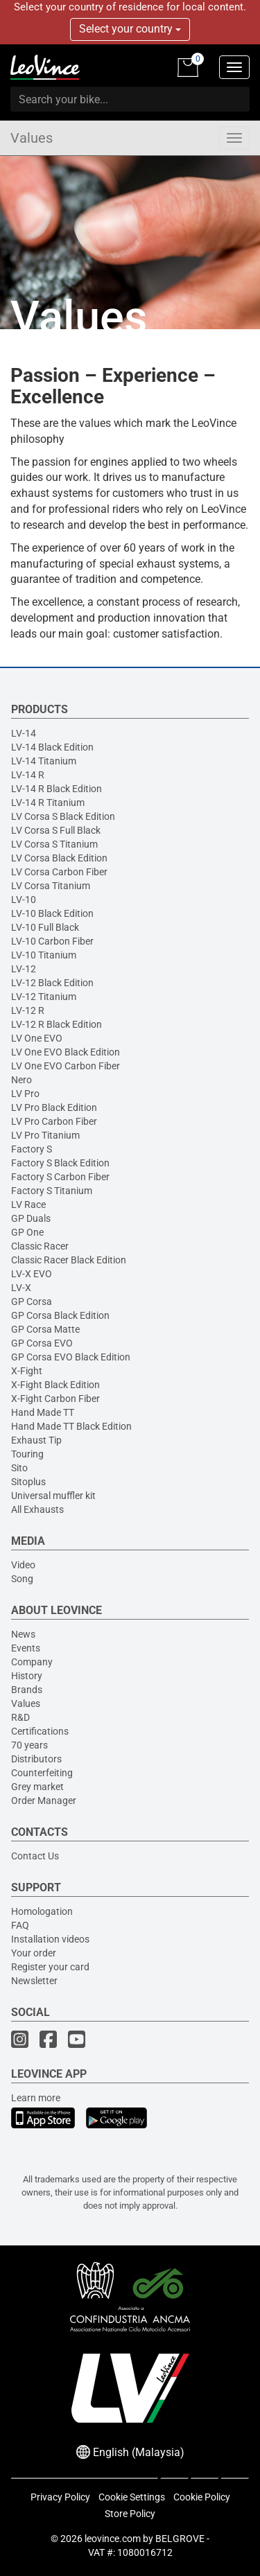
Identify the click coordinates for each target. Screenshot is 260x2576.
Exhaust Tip (36, 1440)
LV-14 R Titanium (48, 802)
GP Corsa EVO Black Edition (70, 1357)
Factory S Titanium (51, 1190)
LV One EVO (36, 1038)
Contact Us (35, 1855)
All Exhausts (37, 1509)
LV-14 (23, 733)
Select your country (130, 28)
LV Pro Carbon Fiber (54, 1121)
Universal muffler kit (53, 1495)
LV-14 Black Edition (52, 747)
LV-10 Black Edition (52, 913)
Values (31, 138)
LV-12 (23, 968)
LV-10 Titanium (43, 955)
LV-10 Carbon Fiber (52, 941)
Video (23, 1564)
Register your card (50, 1966)
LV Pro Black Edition (54, 1107)
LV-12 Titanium (43, 996)
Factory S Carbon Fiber (60, 1176)
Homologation (42, 1911)
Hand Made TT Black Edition (71, 1426)
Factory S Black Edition (60, 1162)
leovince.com (113, 2538)
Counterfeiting (42, 1772)
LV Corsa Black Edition (59, 858)
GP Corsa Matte (45, 1329)
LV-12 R (27, 1010)
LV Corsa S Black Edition (63, 816)
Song (22, 1578)
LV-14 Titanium (43, 760)
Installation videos (50, 1939)
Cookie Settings (131, 2497)
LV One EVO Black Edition (65, 1052)
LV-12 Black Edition (52, 982)
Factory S (31, 1149)
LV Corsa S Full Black (56, 830)
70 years (29, 1745)
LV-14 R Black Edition (56, 788)
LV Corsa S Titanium (54, 844)
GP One (27, 1232)
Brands (26, 1689)
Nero (21, 1079)
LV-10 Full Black (45, 927)
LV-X (21, 1287)
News (23, 1634)
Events (25, 1648)
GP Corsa (31, 1301)
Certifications (40, 1731)
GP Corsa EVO (42, 1343)
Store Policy (130, 2513)
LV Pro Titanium (45, 1135)
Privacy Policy (60, 2497)
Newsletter (34, 1980)
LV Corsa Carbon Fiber (59, 871)
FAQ (20, 1925)
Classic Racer (40, 1246)
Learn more (35, 2097)
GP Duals (31, 1218)
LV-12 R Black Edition (56, 1024)
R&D (20, 1717)
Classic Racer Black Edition (68, 1259)
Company (32, 1661)
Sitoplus (28, 1481)
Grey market (37, 1786)
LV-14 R (27, 774)
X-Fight (26, 1370)
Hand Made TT (42, 1412)
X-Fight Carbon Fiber (55, 1398)
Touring (27, 1454)
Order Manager (43, 1800)
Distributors (36, 1758)
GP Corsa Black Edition (60, 1315)
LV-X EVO (31, 1273)
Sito (19, 1467)
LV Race (28, 1204)
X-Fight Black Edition (55, 1384)
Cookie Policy (201, 2497)
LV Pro (25, 1093)
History (26, 1675)
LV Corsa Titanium (50, 885)
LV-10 (23, 899)
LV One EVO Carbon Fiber (65, 1065)
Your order (33, 1953)
